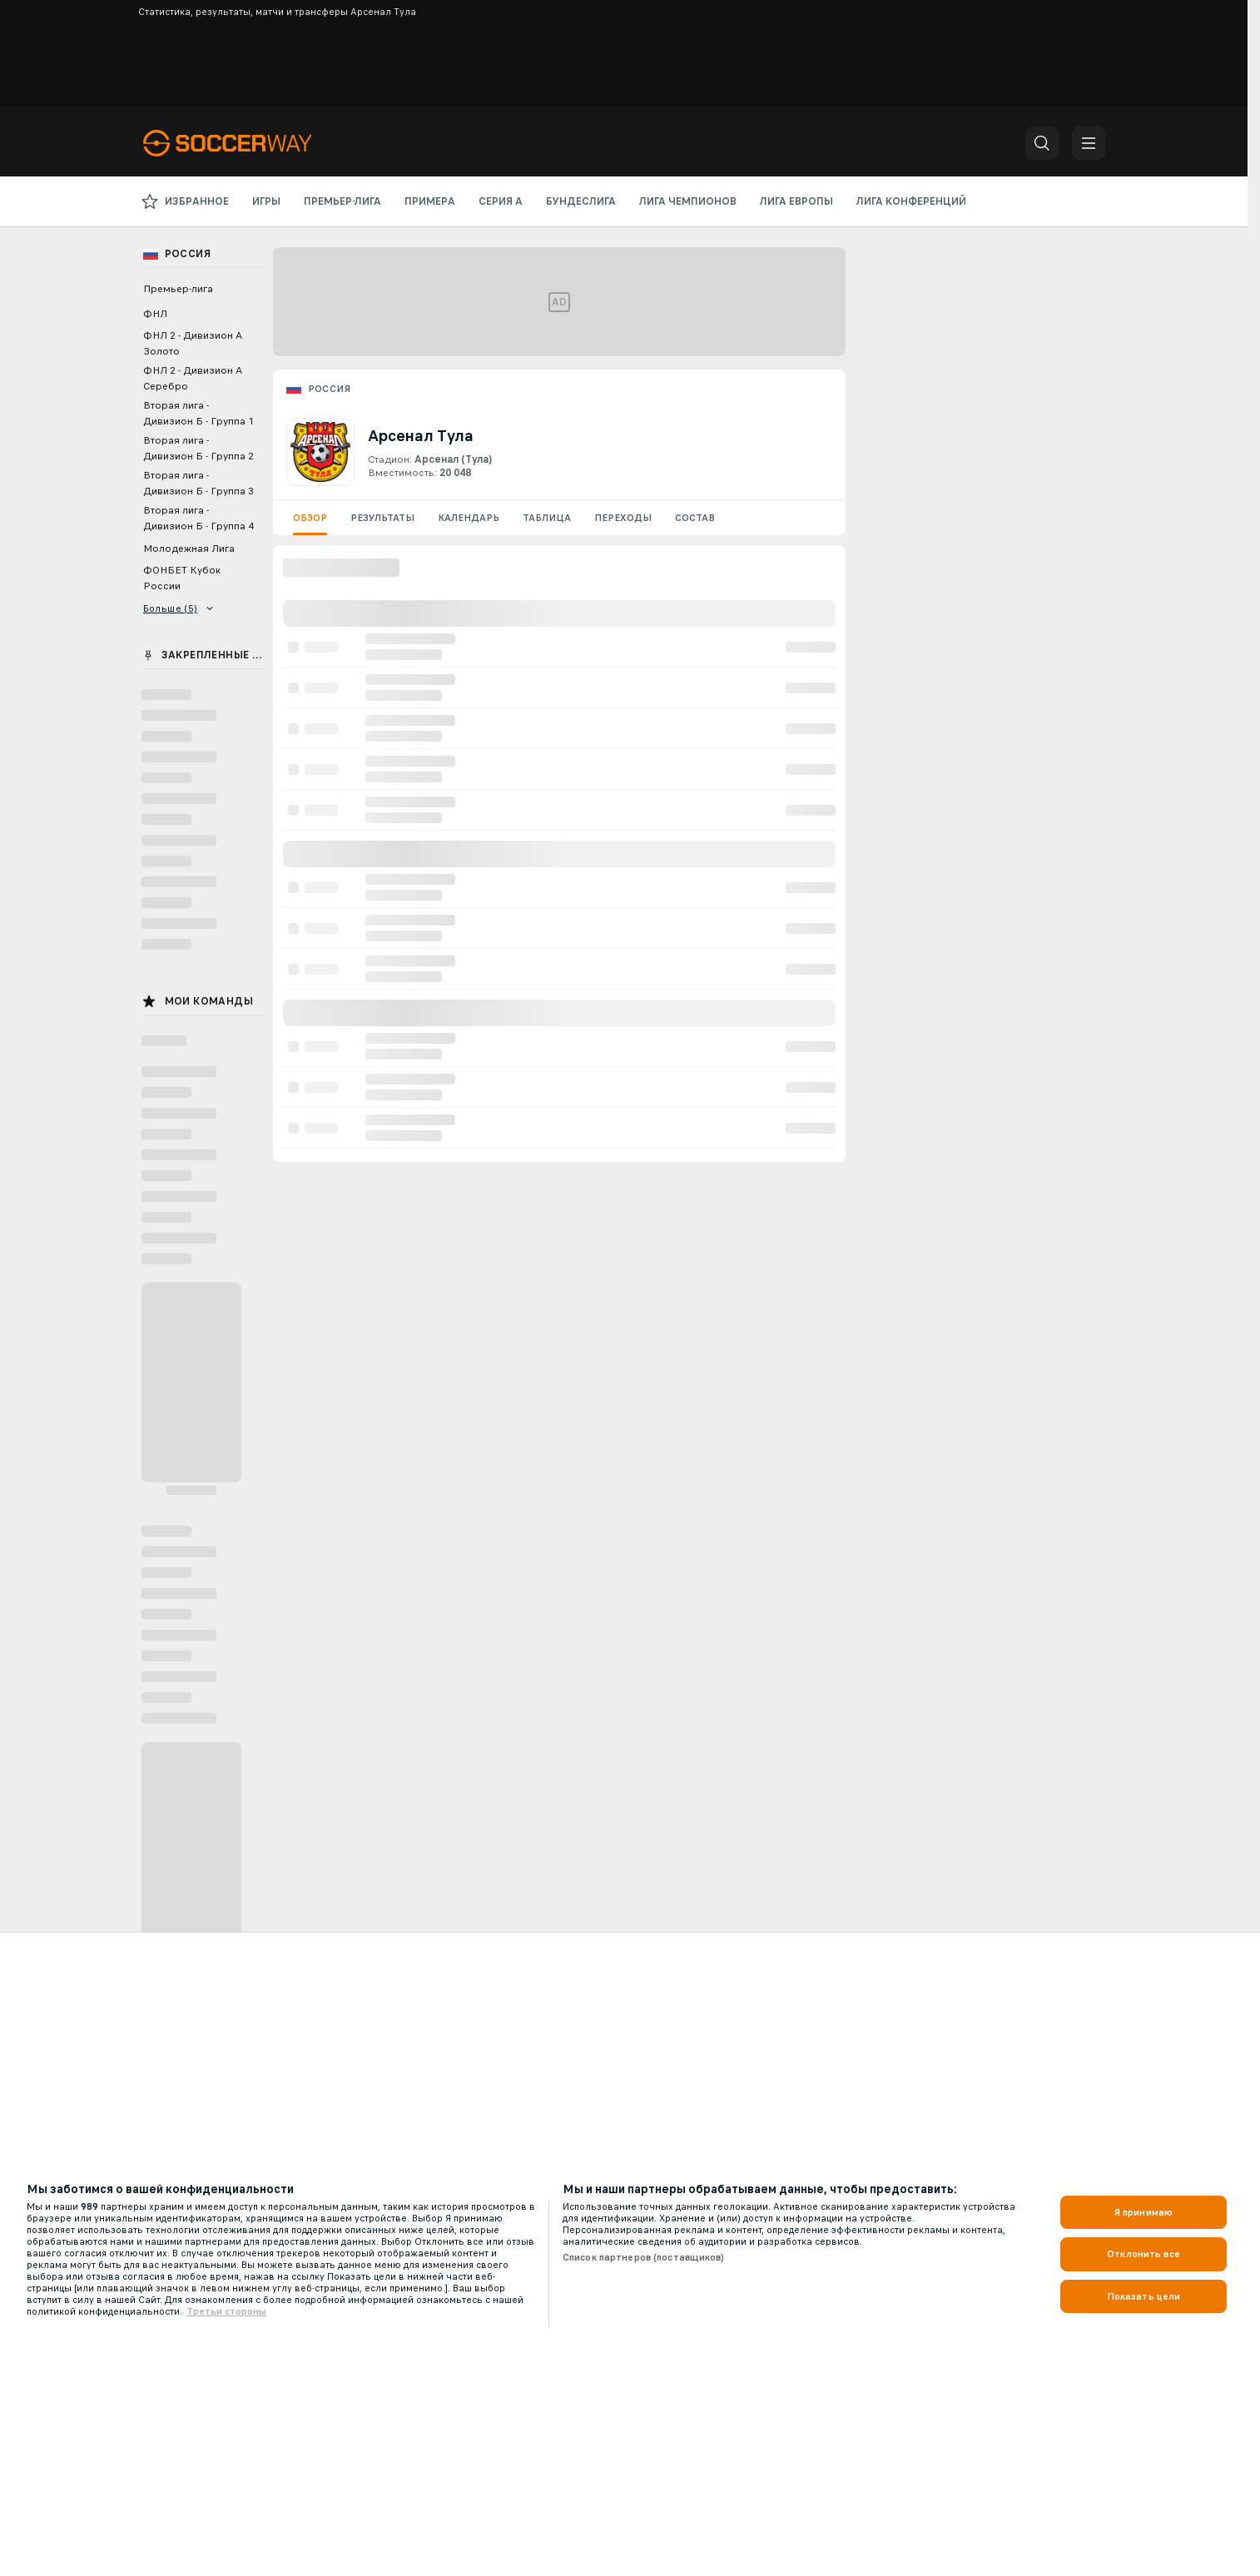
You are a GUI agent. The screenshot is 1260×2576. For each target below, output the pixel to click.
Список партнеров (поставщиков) (644, 2257)
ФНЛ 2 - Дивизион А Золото (192, 343)
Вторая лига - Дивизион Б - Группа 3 (198, 483)
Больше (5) (178, 608)
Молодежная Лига (189, 548)
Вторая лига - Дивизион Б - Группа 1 (198, 413)
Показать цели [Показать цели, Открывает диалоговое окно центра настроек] (1144, 2296)
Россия (329, 389)
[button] (1042, 143)
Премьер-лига (178, 288)
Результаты (382, 518)
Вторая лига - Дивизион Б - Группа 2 (198, 448)
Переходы (623, 518)
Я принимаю (1143, 2212)
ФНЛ (155, 313)
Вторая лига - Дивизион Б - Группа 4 (198, 518)
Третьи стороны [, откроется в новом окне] (226, 2311)
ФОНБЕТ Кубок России (182, 578)
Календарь (468, 518)
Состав (695, 518)
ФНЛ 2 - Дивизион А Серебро (192, 378)
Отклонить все (1143, 2254)
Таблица (547, 518)
